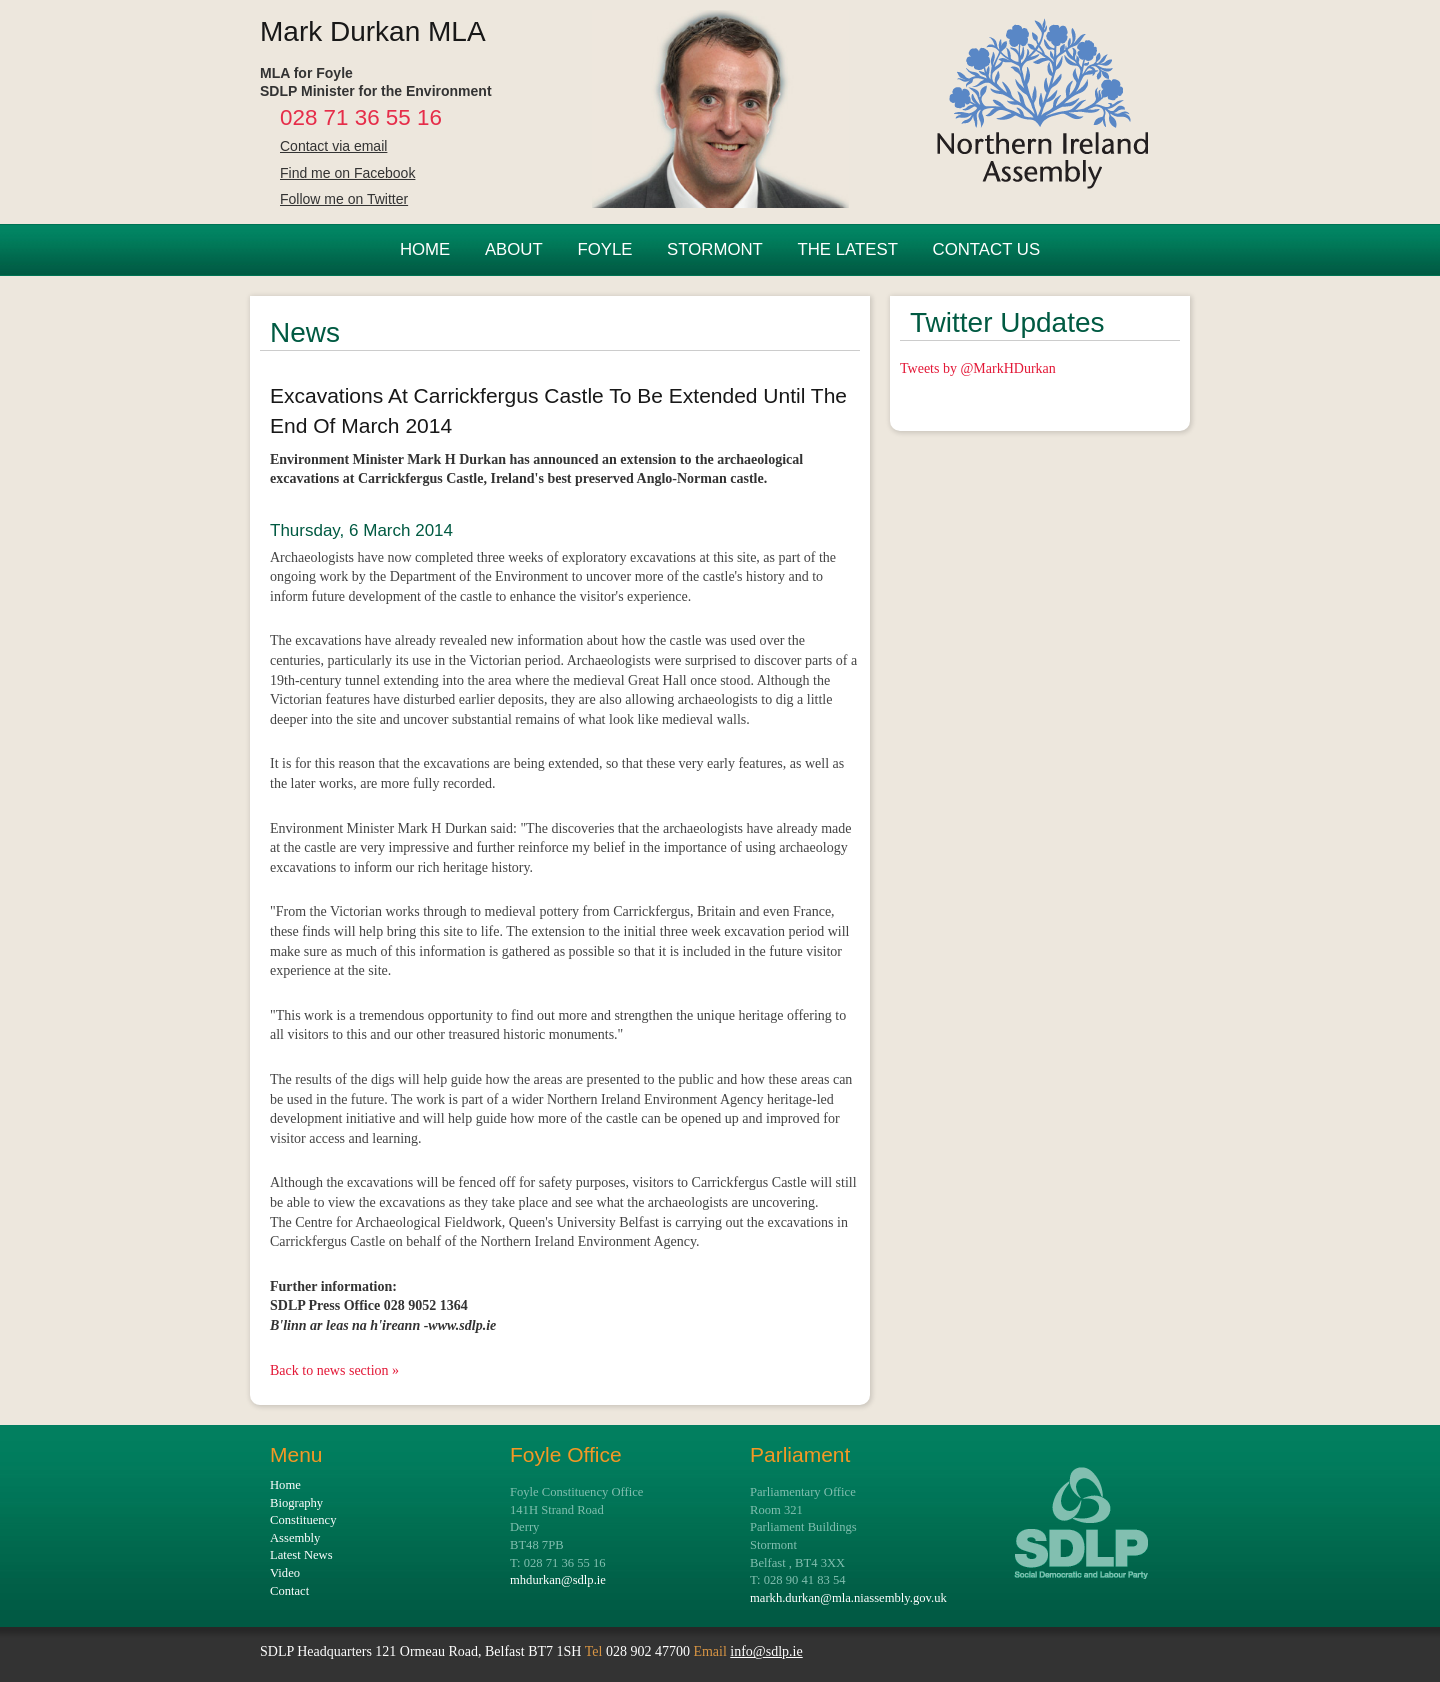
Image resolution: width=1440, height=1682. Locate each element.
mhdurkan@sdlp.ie (558, 1580)
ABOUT (514, 249)
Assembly (295, 1538)
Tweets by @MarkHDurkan (978, 368)
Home (285, 1485)
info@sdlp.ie (766, 1651)
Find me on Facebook (347, 173)
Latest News (301, 1555)
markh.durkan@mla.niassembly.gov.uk (848, 1598)
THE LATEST (847, 249)
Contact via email (333, 146)
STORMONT (715, 249)
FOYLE (604, 249)
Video (285, 1573)
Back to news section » (334, 1370)
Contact (289, 1591)
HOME (425, 249)
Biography (296, 1503)
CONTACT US (987, 249)
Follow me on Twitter (344, 199)
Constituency (303, 1520)
